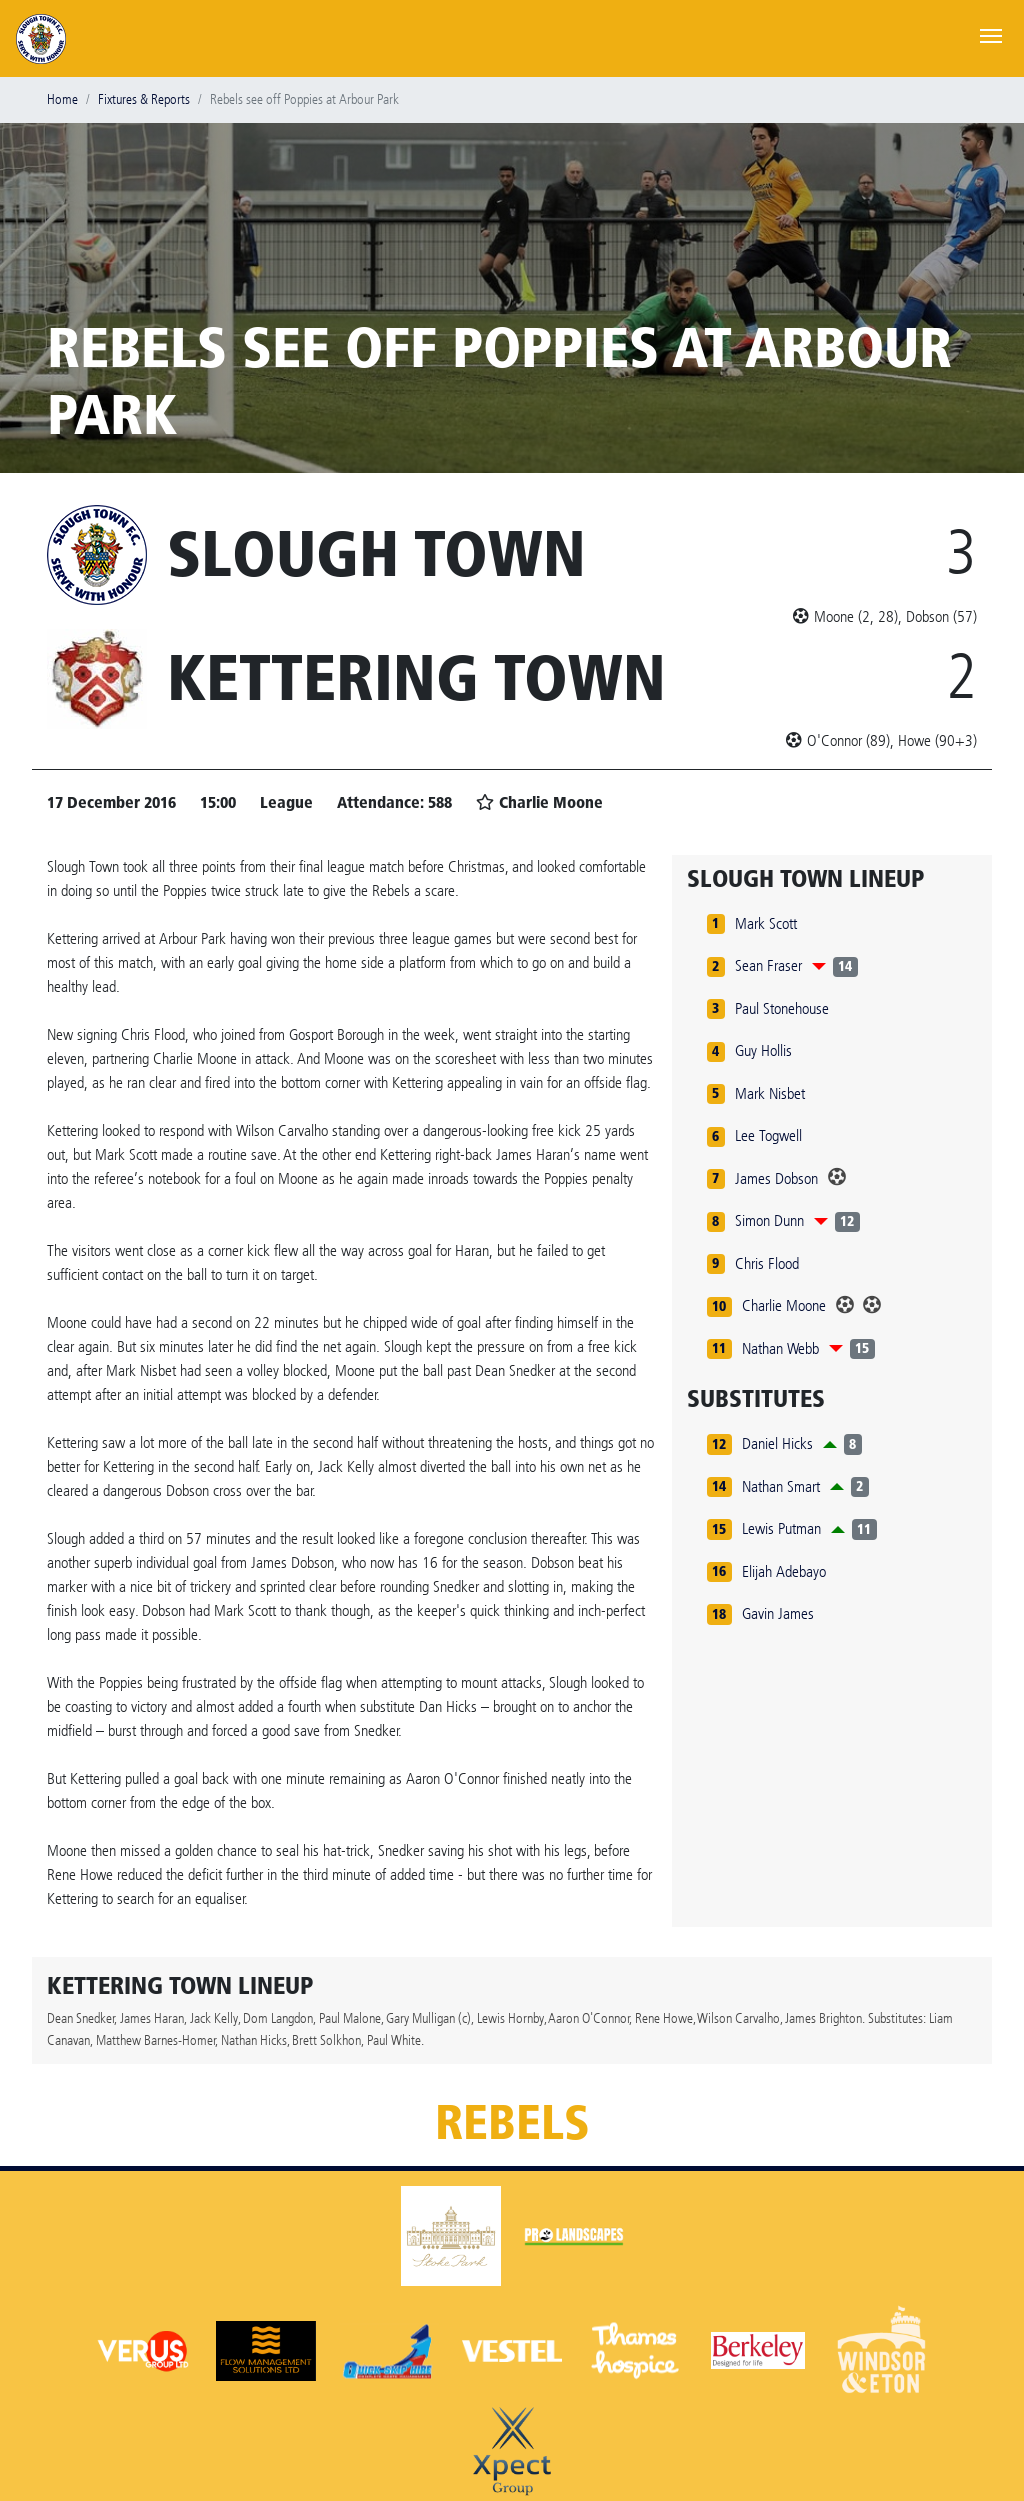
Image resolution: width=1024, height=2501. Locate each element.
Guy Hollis (763, 1050)
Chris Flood (767, 1263)
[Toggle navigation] (991, 34)
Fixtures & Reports (144, 99)
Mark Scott (766, 923)
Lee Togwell (768, 1135)
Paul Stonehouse (782, 1008)
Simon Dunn (769, 1220)
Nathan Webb (780, 1348)
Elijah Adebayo (784, 1571)
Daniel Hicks (777, 1443)
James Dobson (776, 1178)
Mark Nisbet (770, 1093)
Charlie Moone (784, 1305)
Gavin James (778, 1613)
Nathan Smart (781, 1486)
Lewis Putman (781, 1528)
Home (62, 99)
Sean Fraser (768, 965)
